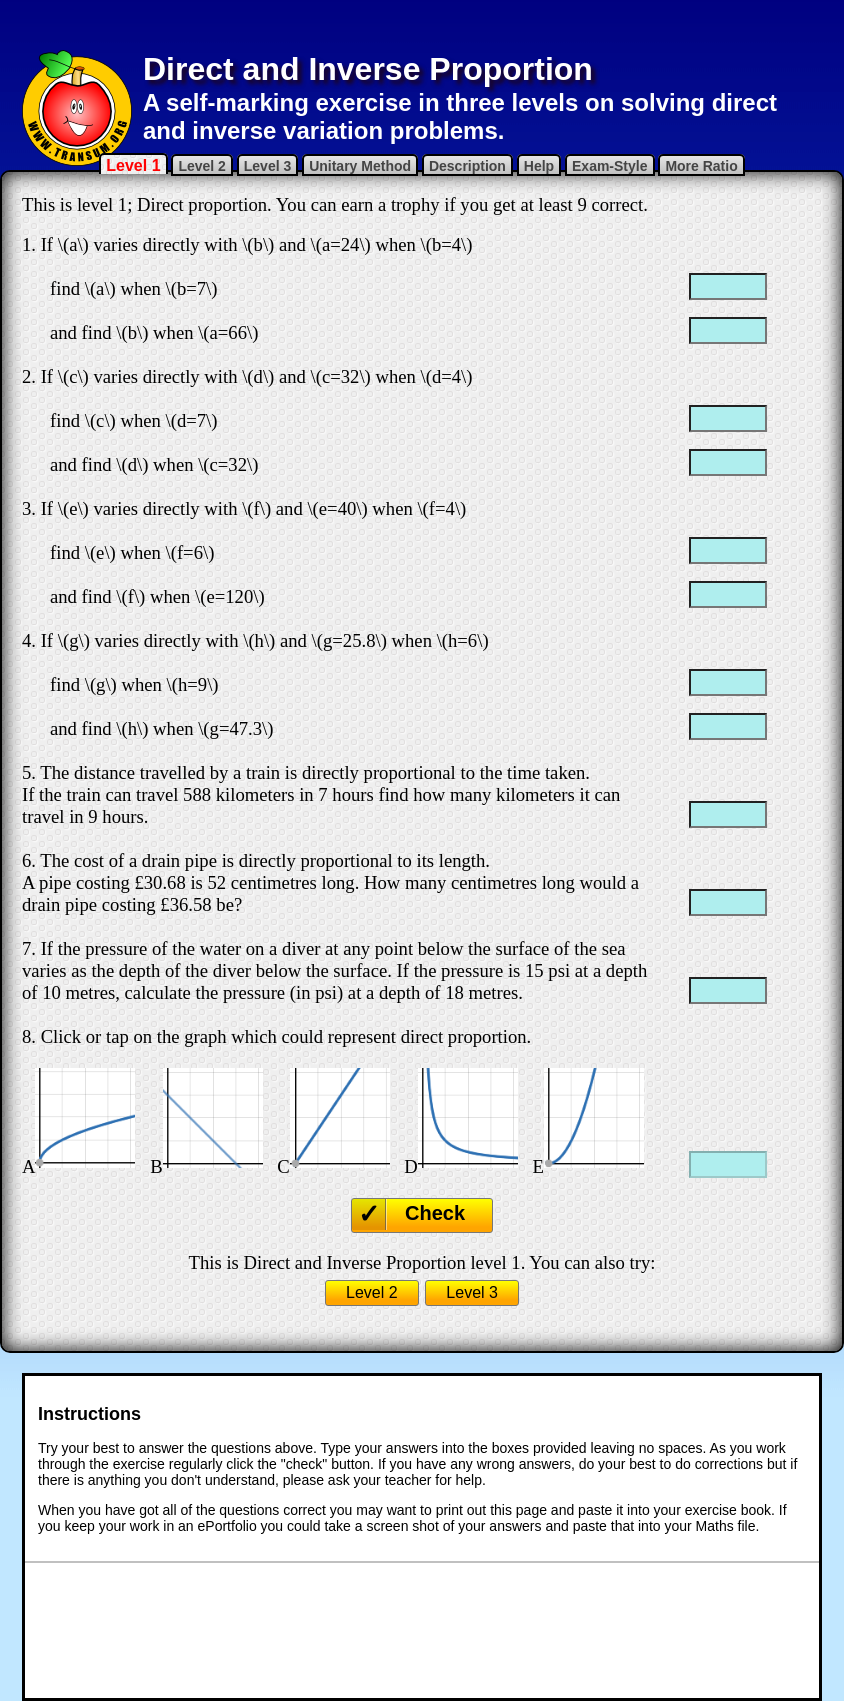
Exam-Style (609, 166)
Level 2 (201, 166)
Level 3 (267, 166)
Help (539, 166)
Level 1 (133, 165)
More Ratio (701, 166)
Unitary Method (360, 166)
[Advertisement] (422, 25)
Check (435, 1213)
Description (467, 166)
